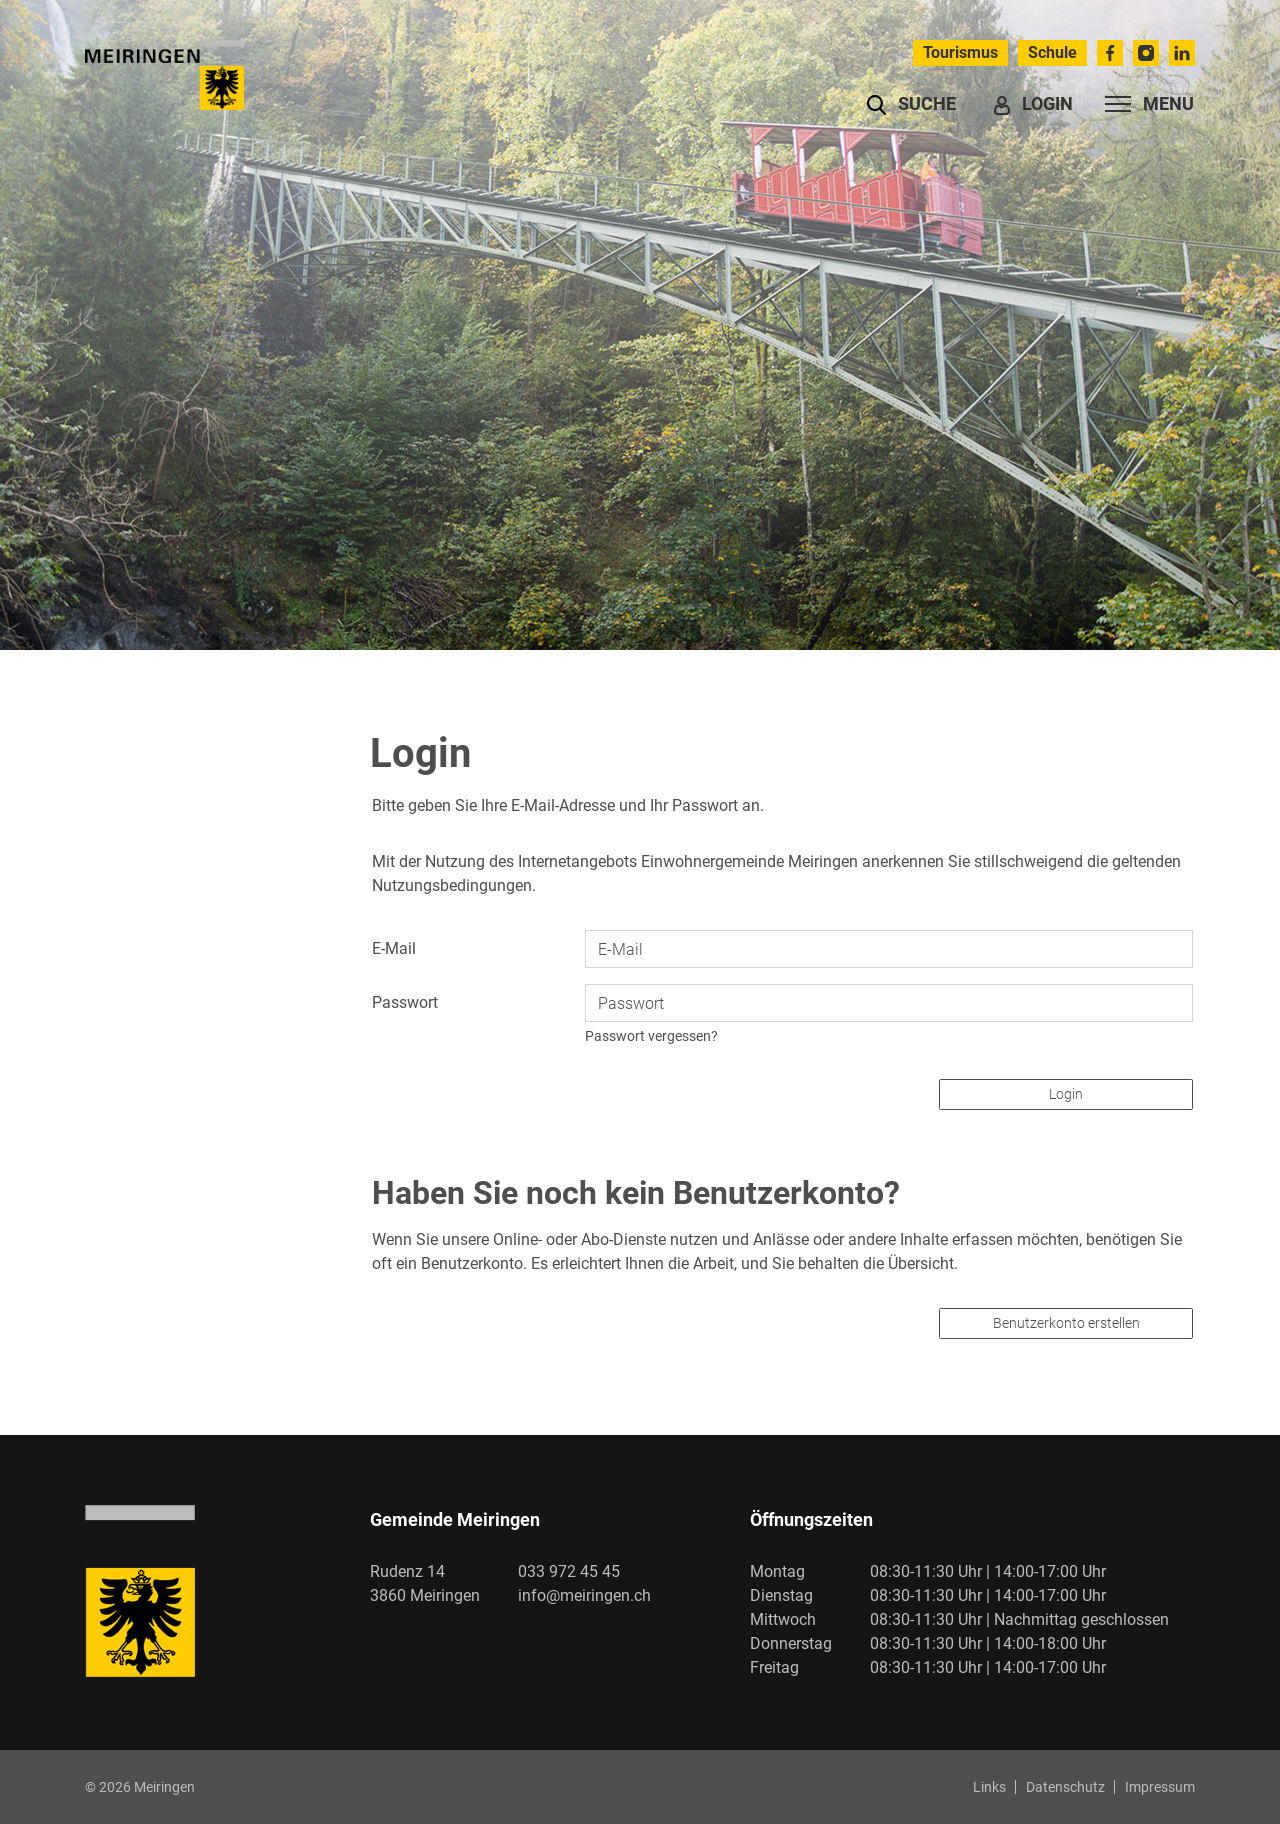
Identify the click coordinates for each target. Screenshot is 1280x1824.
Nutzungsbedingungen (452, 885)
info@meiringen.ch (584, 1595)
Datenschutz (1065, 1787)
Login (1066, 1094)
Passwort (405, 1002)
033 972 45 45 (569, 1571)
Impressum (1160, 1787)
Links (989, 1787)
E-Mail (394, 948)
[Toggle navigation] (1143, 104)
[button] (911, 104)
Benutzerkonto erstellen (1066, 1323)
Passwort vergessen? (651, 1036)
